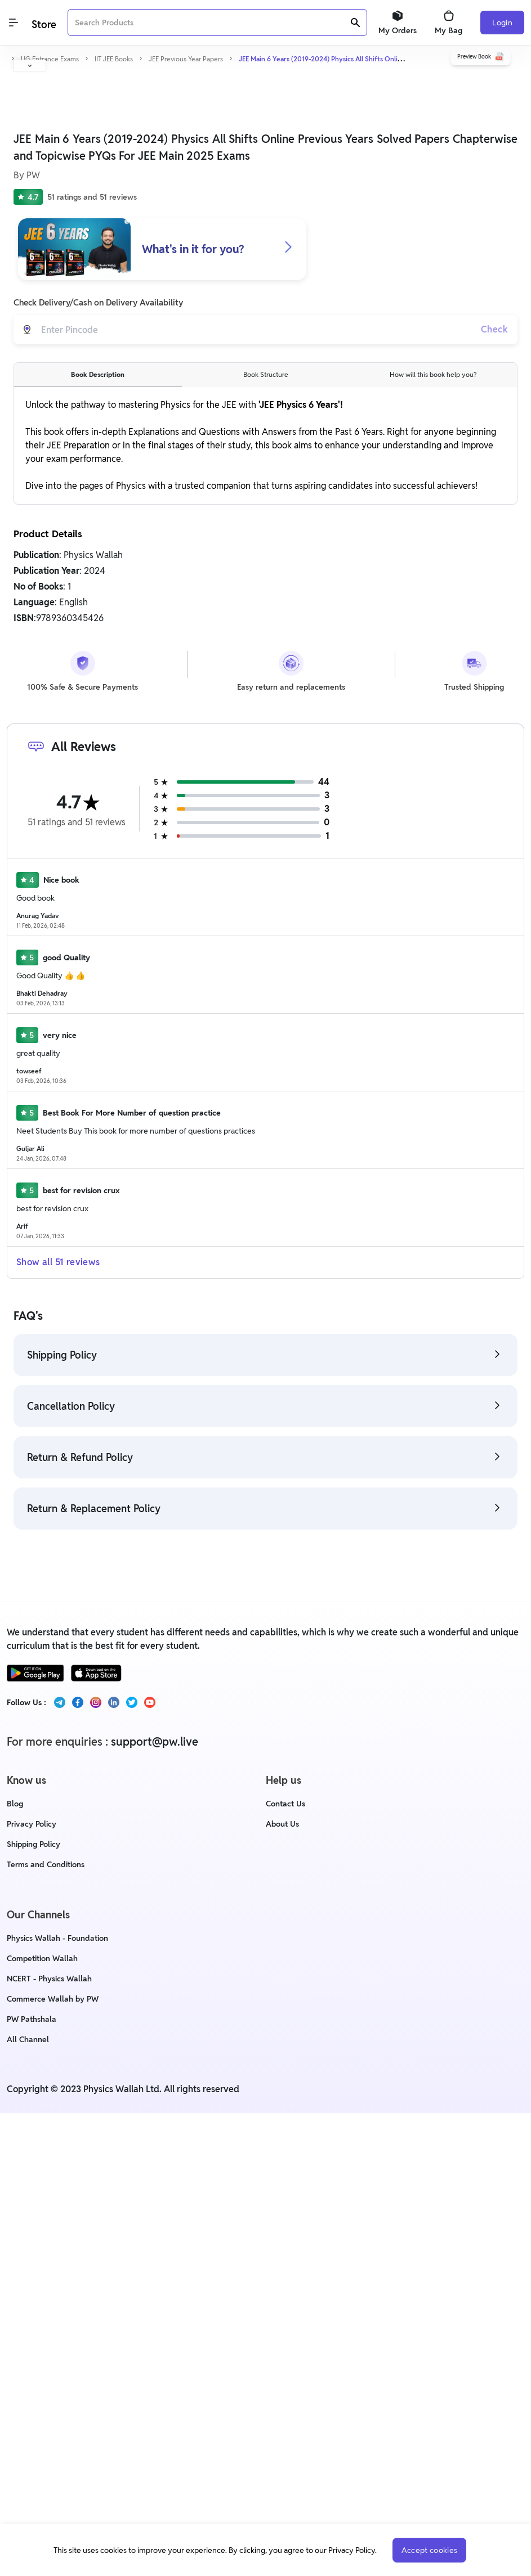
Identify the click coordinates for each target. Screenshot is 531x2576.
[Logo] (42, 23)
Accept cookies (429, 2550)
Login (502, 22)
